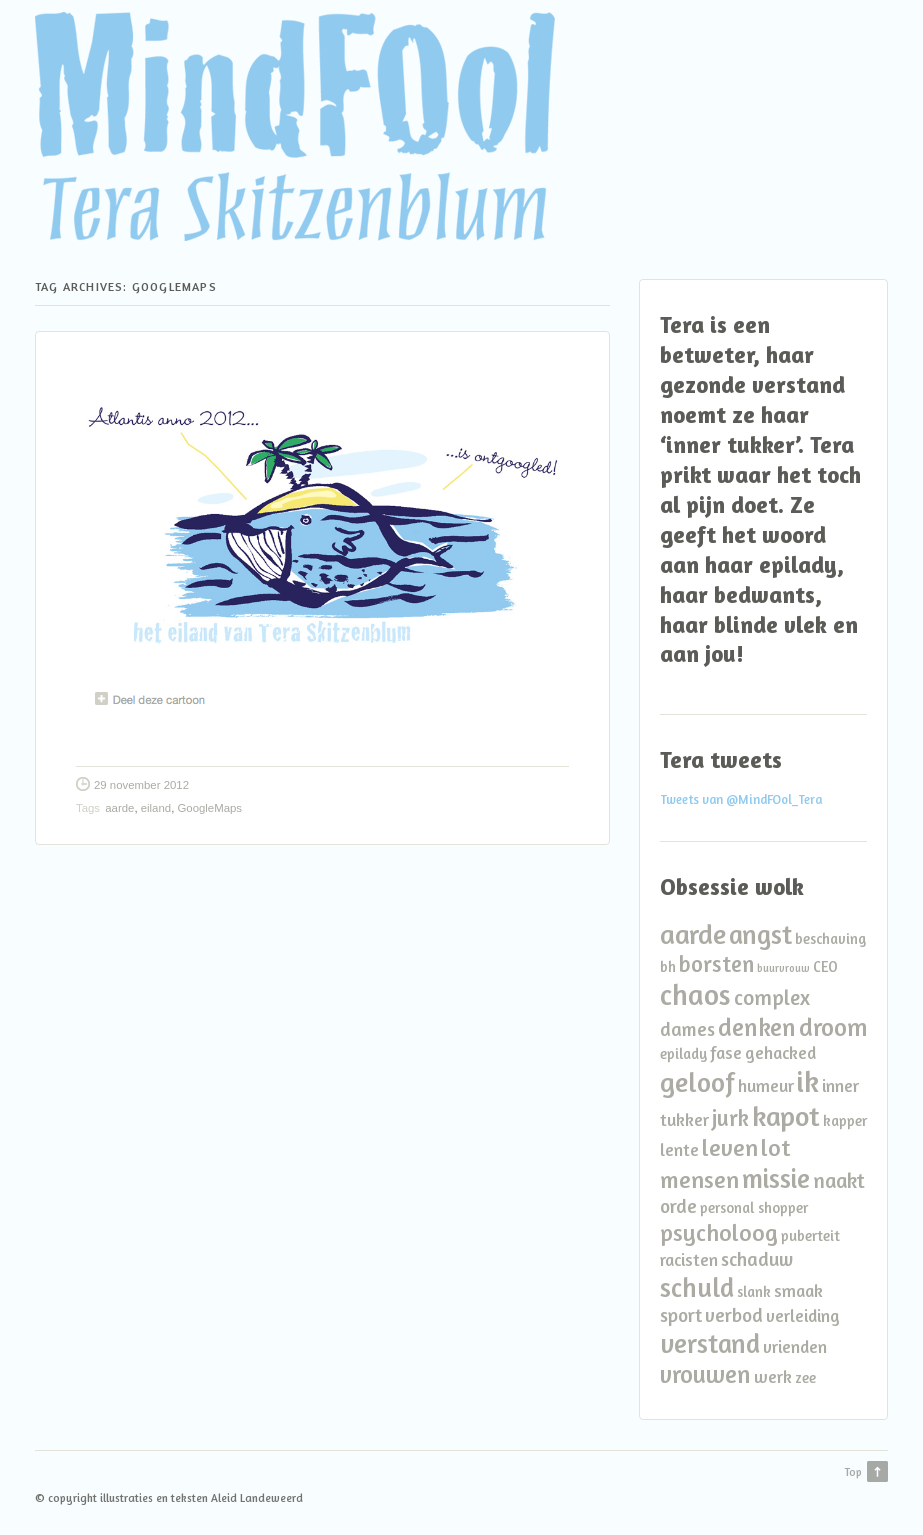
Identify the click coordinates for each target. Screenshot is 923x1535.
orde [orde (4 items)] (678, 1206)
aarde (119, 808)
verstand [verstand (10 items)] (710, 1343)
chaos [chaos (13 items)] (695, 994)
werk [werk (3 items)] (773, 1376)
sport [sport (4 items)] (681, 1315)
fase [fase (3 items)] (726, 1052)
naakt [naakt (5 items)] (839, 1180)
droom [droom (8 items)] (833, 1027)
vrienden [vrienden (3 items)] (795, 1346)
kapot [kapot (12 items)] (786, 1116)
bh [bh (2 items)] (668, 966)
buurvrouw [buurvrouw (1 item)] (783, 968)
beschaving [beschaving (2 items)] (830, 938)
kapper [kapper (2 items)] (845, 1120)
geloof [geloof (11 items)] (697, 1081)
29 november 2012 (141, 785)
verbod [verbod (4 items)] (734, 1315)
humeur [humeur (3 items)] (766, 1085)
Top (853, 1472)
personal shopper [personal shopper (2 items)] (754, 1207)
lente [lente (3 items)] (679, 1149)
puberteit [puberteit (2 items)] (810, 1235)
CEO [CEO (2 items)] (825, 966)
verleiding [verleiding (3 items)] (803, 1315)
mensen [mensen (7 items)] (699, 1179)
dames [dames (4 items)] (687, 1029)
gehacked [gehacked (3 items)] (780, 1052)
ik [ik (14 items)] (808, 1081)
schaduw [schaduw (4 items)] (757, 1259)
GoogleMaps (209, 808)
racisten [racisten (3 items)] (689, 1259)
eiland (156, 808)
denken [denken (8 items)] (757, 1027)
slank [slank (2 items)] (754, 1291)
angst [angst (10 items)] (760, 934)
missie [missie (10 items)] (776, 1178)
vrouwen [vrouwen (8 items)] (705, 1374)
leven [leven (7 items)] (730, 1147)
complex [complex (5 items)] (772, 997)
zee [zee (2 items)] (805, 1377)
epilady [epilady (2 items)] (683, 1053)
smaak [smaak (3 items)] (798, 1290)
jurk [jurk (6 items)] (730, 1117)
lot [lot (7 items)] (775, 1147)
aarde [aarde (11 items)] (693, 933)
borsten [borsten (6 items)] (716, 963)
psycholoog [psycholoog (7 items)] (719, 1232)
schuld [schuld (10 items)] (697, 1287)
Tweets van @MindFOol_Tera (741, 799)
